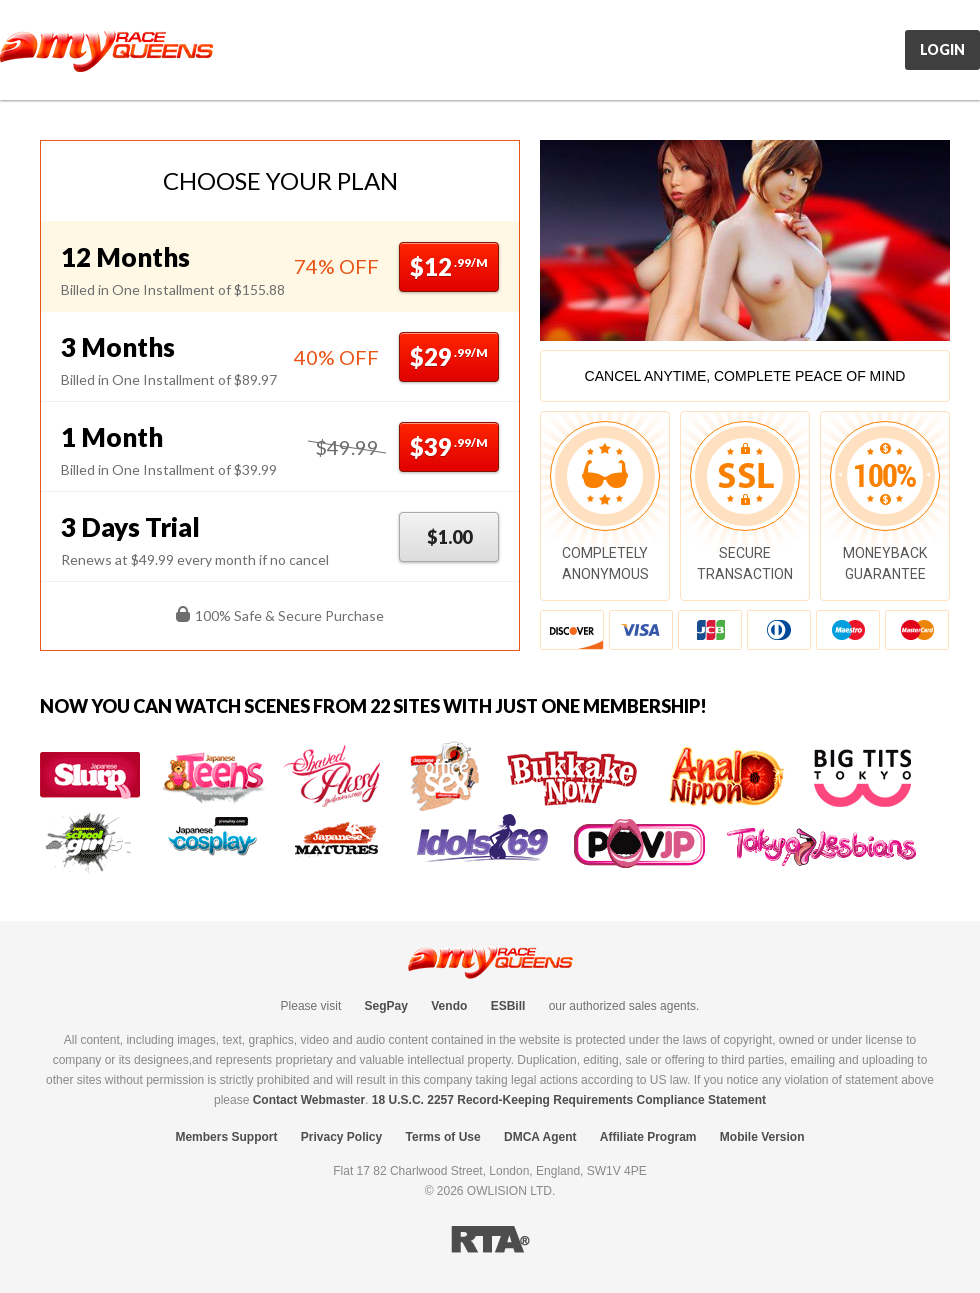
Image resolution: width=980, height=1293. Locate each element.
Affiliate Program (648, 1137)
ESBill (508, 1006)
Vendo (449, 1006)
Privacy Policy (341, 1137)
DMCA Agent (540, 1137)
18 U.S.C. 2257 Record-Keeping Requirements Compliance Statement (569, 1100)
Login (942, 49)
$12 (449, 266)
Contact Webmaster (309, 1100)
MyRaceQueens (106, 50)
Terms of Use (443, 1137)
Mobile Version (762, 1137)
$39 (449, 446)
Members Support (226, 1137)
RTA (490, 1239)
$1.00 (449, 537)
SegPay (386, 1006)
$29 (449, 356)
